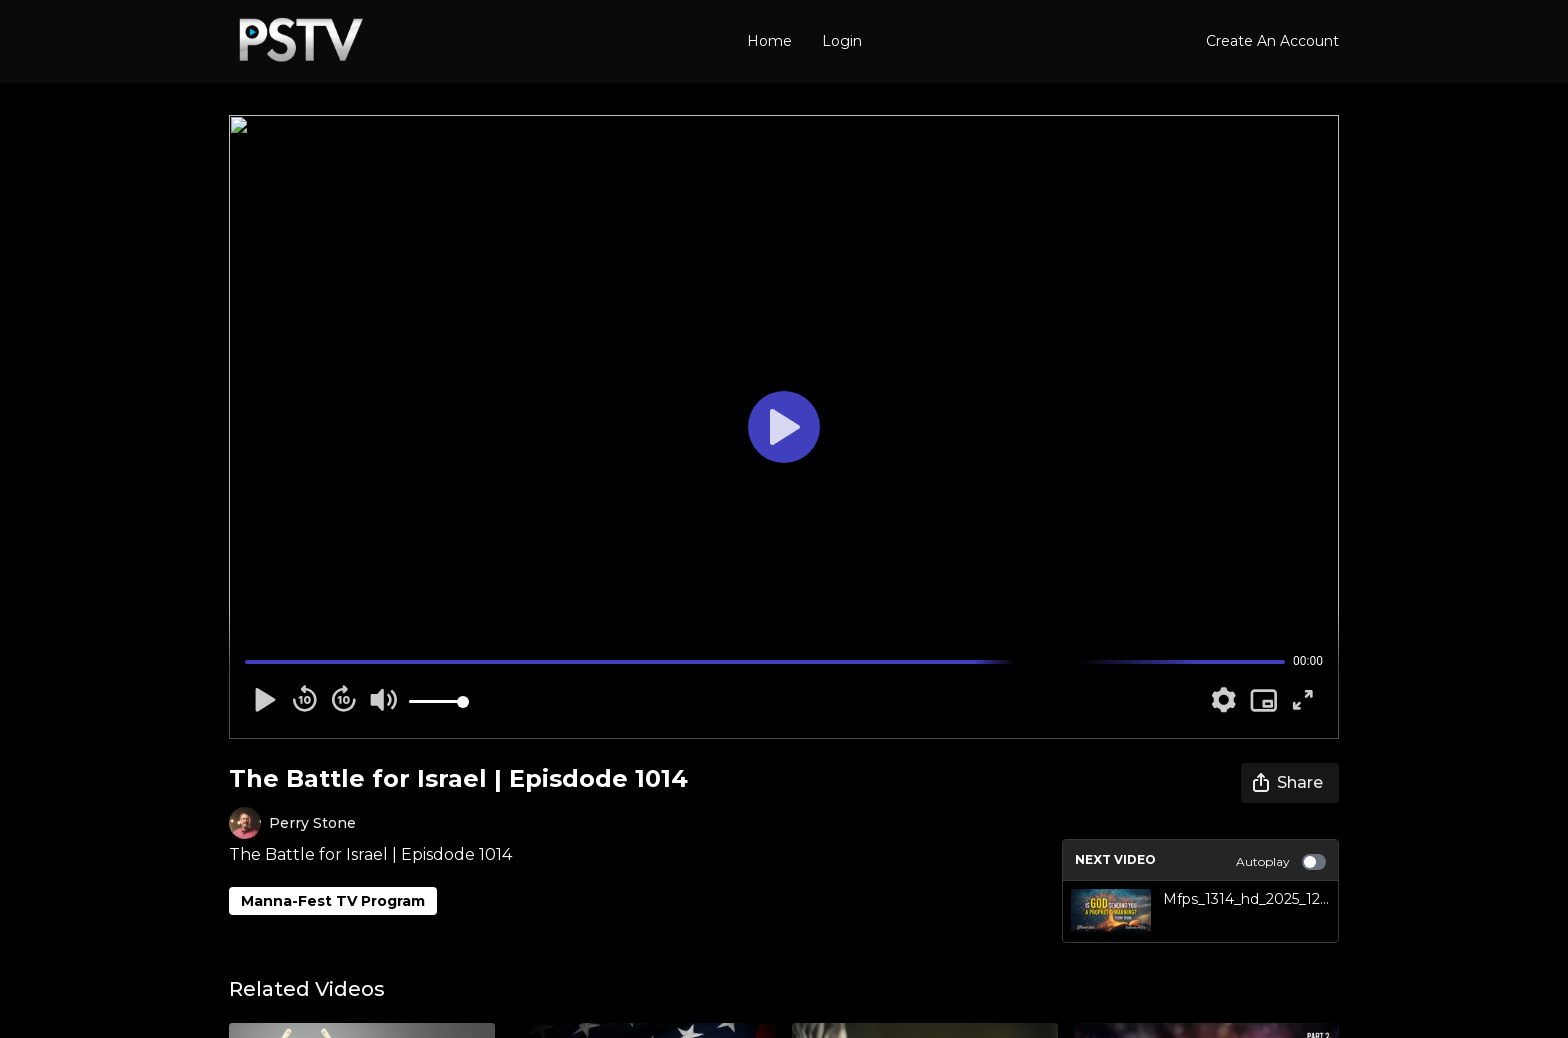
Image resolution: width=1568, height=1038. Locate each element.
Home (769, 41)
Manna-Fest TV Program (333, 901)
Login (842, 41)
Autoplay (1281, 862)
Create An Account (1272, 41)
